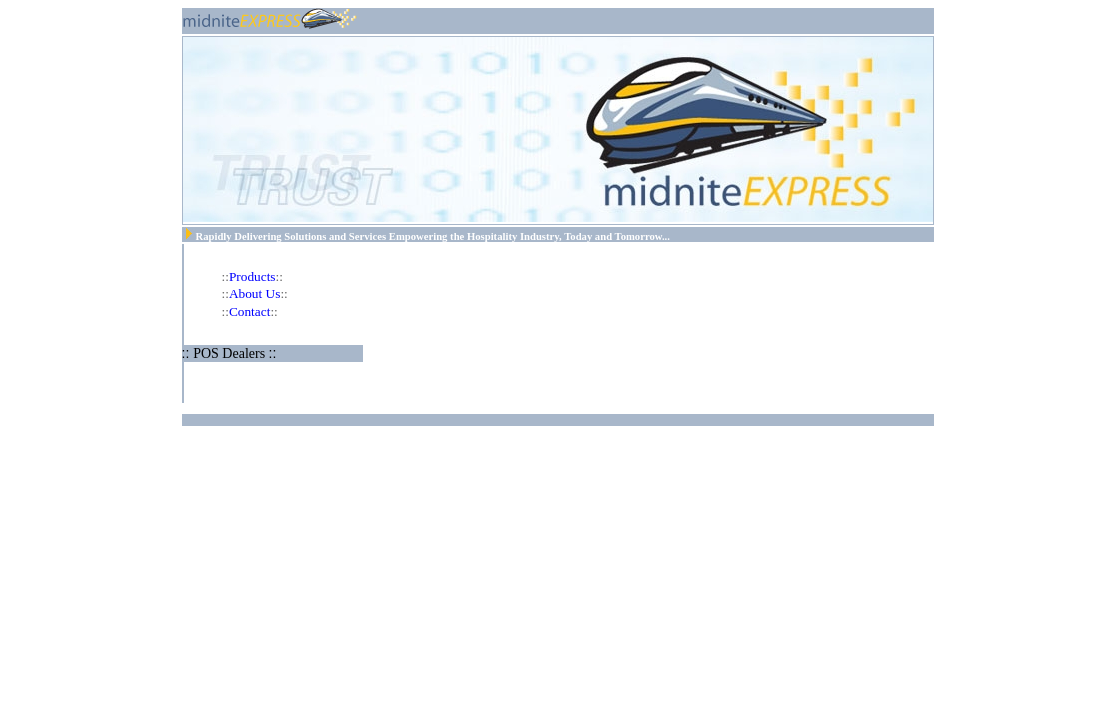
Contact (249, 311)
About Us (254, 293)
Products (252, 276)
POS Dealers (230, 353)
